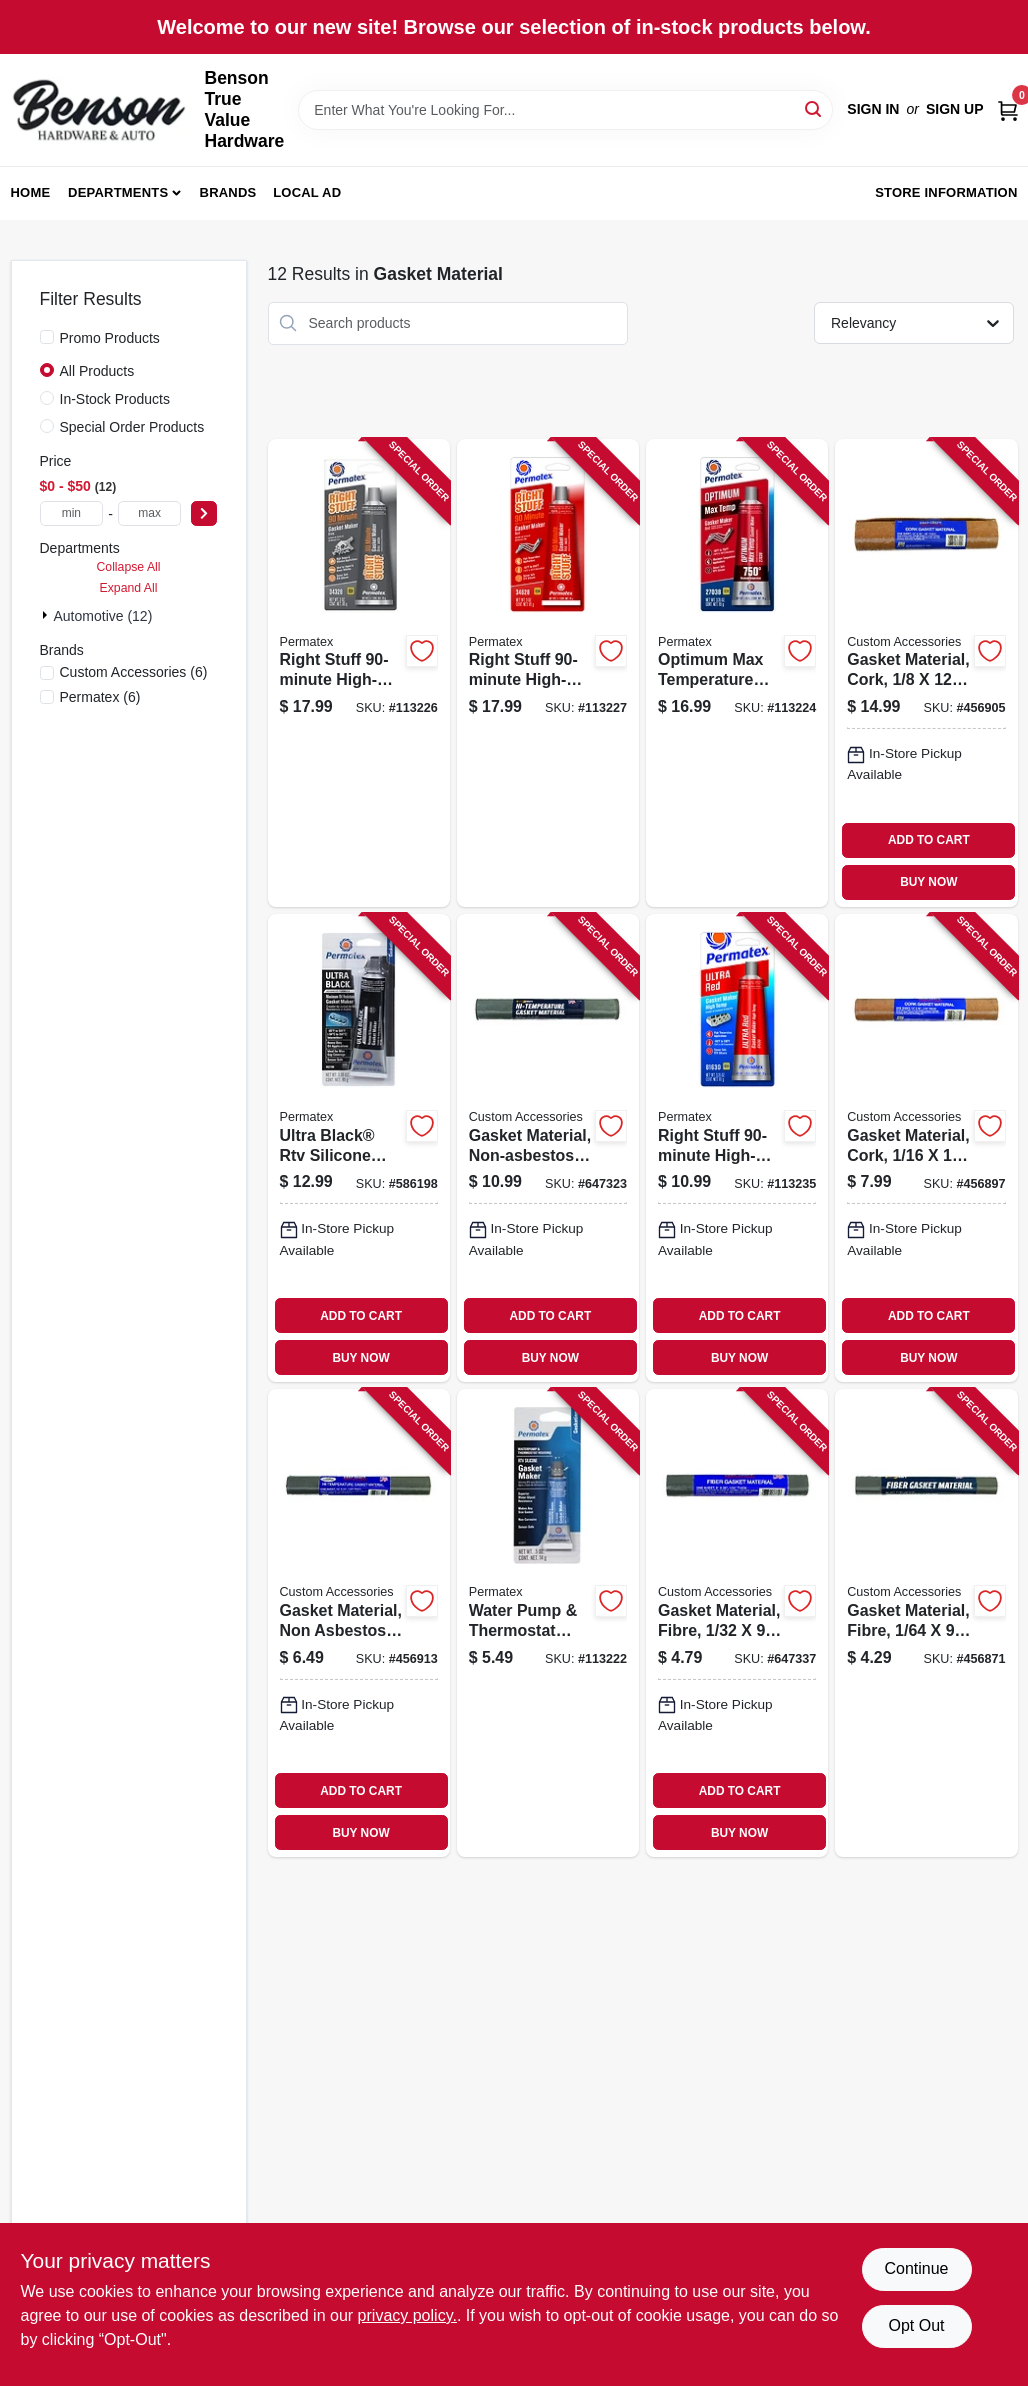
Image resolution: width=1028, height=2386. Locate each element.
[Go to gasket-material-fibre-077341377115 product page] (926, 1623)
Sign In (873, 109)
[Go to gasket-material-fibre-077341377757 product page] (737, 1623)
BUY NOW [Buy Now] (928, 882)
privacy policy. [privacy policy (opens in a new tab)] (407, 2315)
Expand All (129, 588)
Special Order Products (132, 427)
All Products (97, 371)
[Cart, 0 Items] (1008, 109)
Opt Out (916, 2325)
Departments (118, 192)
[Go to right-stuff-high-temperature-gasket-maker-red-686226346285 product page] (548, 673)
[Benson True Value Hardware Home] (101, 110)
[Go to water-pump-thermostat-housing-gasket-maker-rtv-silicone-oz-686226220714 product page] (548, 1623)
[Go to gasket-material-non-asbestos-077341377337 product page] (548, 1148)
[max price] (150, 513)
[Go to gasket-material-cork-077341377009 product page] (926, 673)
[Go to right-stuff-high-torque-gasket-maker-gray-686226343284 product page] (359, 673)
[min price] (72, 513)
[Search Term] (565, 110)
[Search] (814, 108)
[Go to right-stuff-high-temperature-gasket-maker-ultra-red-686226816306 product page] (737, 1148)
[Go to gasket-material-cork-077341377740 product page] (926, 1148)
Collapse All (128, 567)
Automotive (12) (103, 616)
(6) (134, 672)
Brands (228, 192)
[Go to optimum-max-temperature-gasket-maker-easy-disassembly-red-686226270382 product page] (737, 673)
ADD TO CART (929, 840)
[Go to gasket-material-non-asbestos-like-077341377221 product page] (359, 1623)
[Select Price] (204, 513)
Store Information (946, 192)
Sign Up (955, 109)
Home (31, 192)
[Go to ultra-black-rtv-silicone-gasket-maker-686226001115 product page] (359, 1148)
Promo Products (110, 338)
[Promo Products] (47, 337)
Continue (916, 2268)
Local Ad (307, 192)
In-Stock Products (115, 399)
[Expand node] (47, 615)
